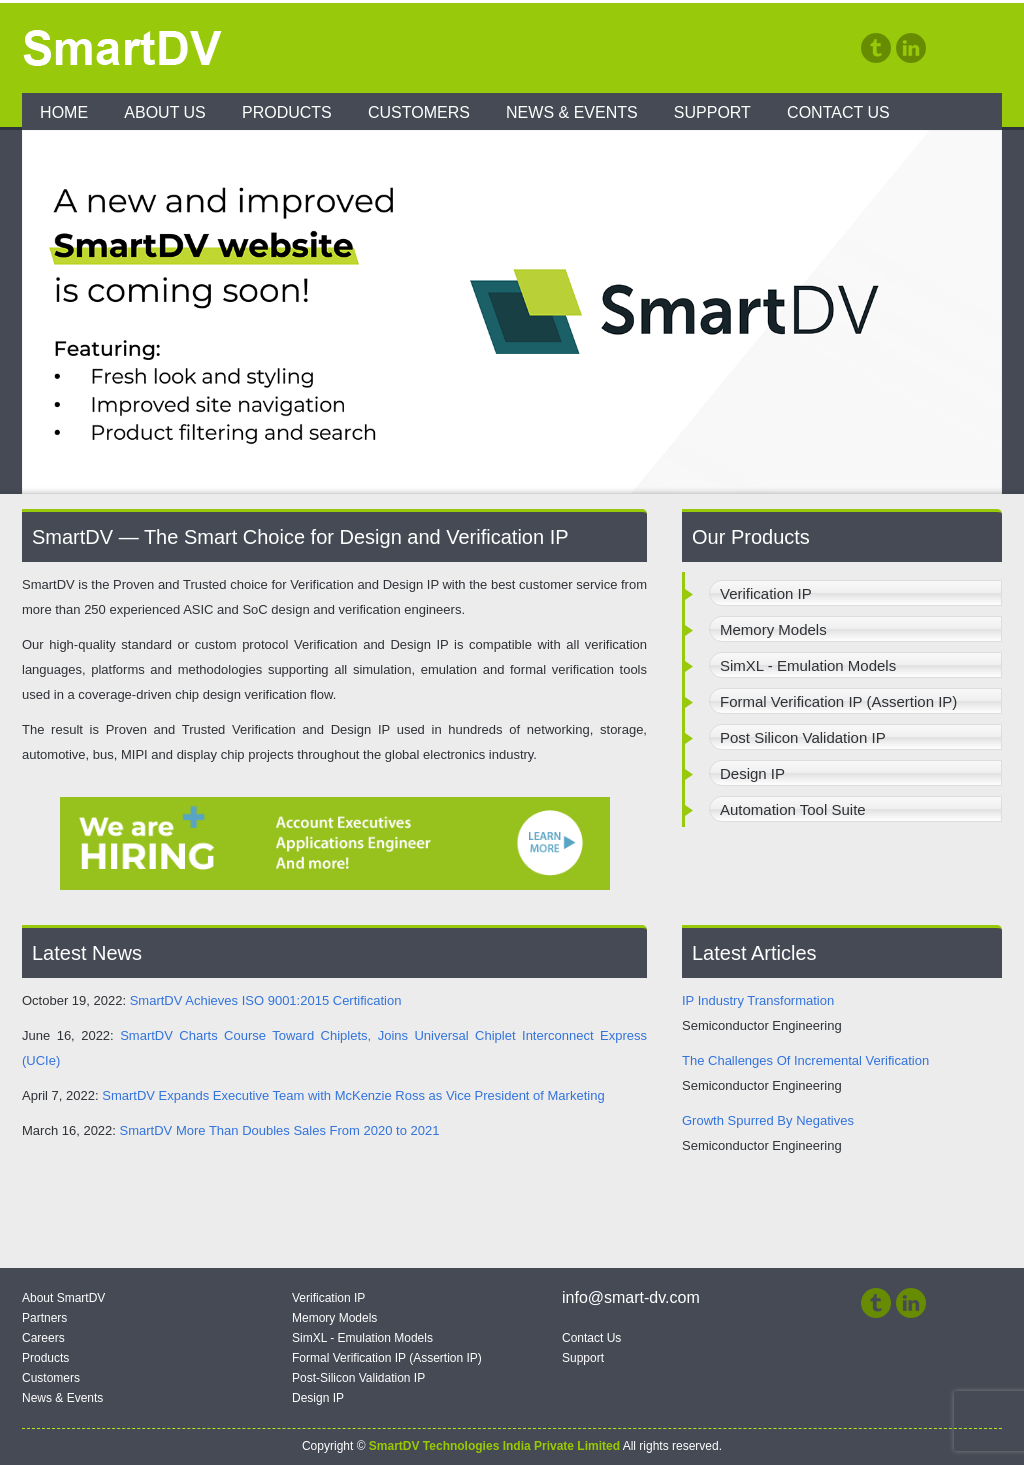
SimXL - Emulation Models (362, 1338)
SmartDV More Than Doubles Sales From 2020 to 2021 (280, 1130)
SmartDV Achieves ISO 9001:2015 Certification (266, 1000)
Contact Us (838, 112)
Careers (43, 1338)
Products (287, 112)
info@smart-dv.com (631, 1297)
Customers (419, 112)
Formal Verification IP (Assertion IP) (387, 1358)
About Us (165, 112)
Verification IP (328, 1298)
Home (64, 112)
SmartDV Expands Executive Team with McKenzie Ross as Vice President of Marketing (353, 1095)
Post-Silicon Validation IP (358, 1378)
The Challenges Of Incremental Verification (805, 1060)
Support (712, 112)
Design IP (318, 1398)
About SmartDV (63, 1298)
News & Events (572, 112)
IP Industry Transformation (758, 1000)
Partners (44, 1318)
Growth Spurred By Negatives (768, 1120)
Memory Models (334, 1318)
